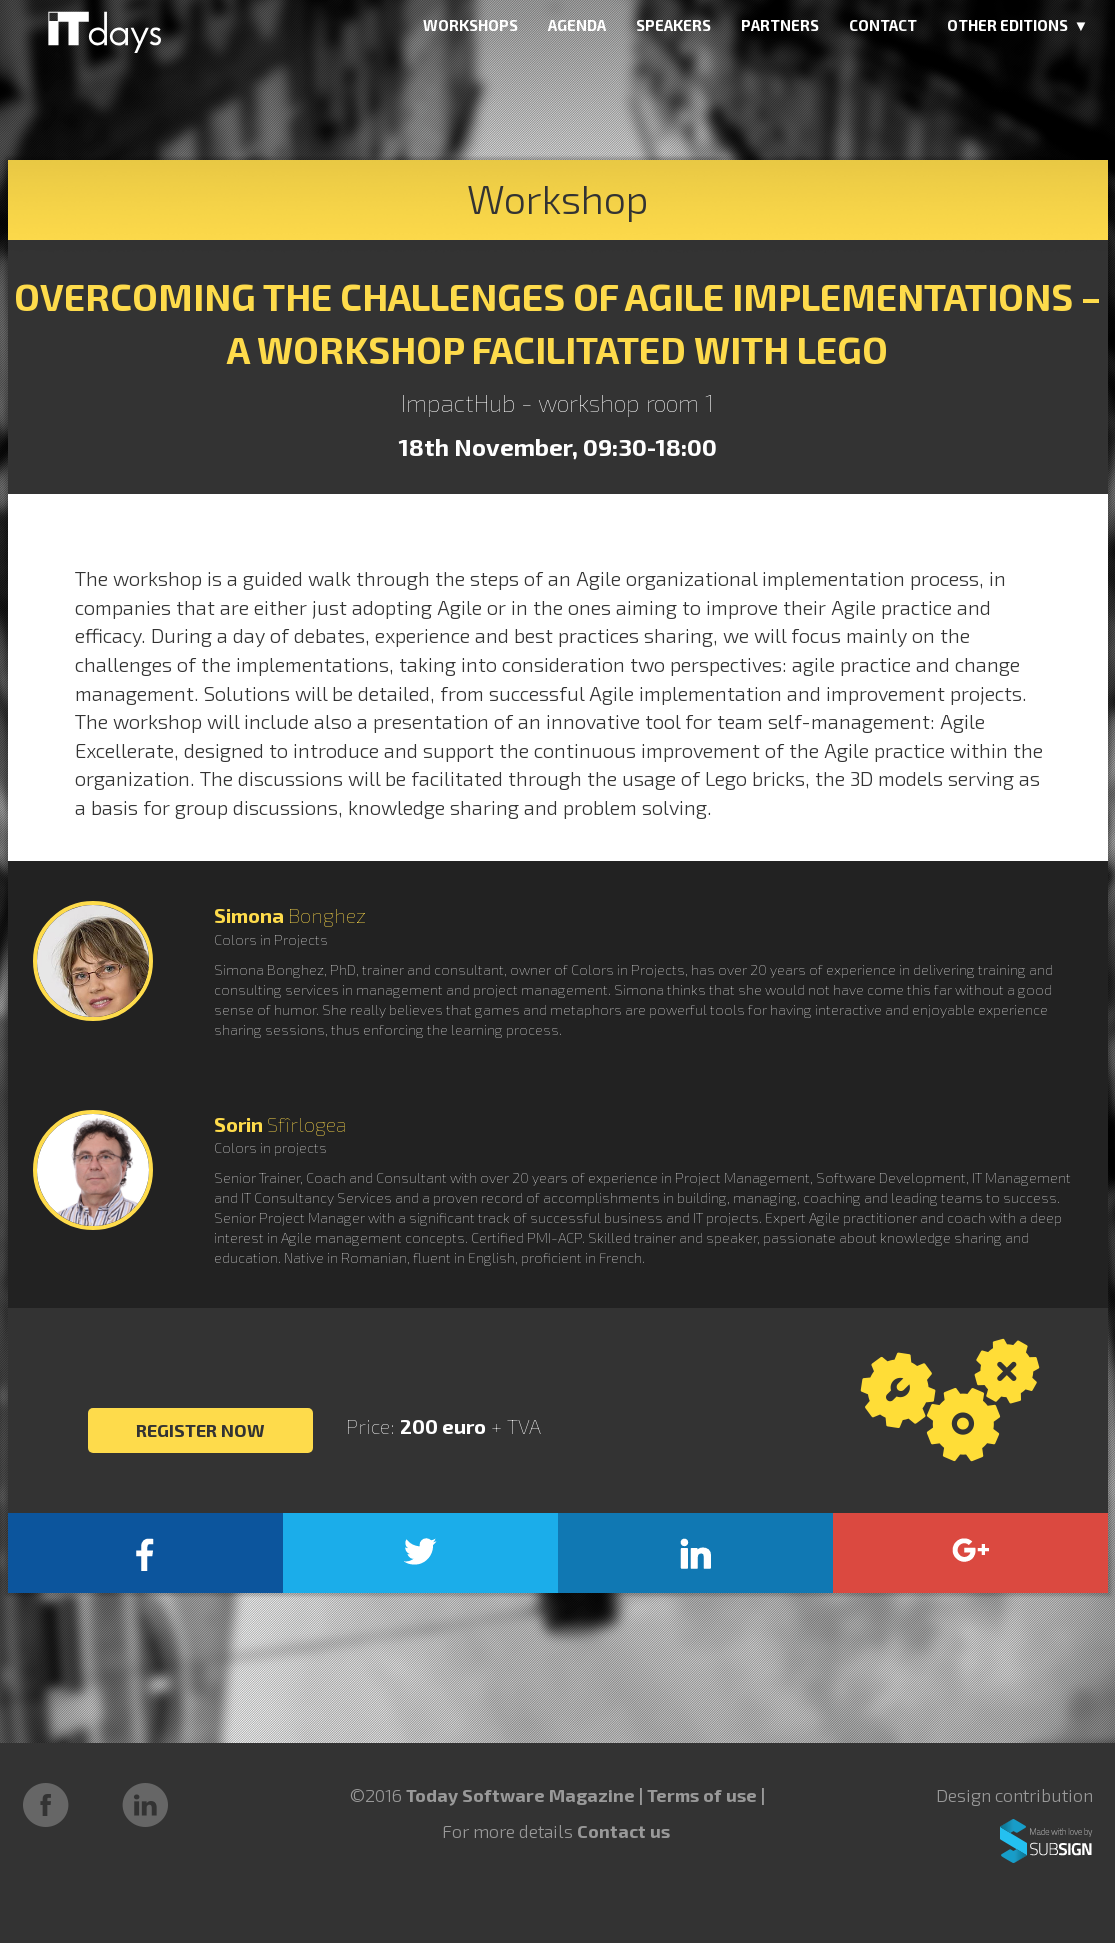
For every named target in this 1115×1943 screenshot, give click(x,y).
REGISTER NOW (200, 1430)
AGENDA (577, 25)
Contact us (623, 1831)
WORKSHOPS (470, 25)
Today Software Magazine (520, 1795)
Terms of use (704, 1795)
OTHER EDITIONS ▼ (1018, 25)
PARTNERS (780, 25)
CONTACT (883, 25)
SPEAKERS (673, 25)
